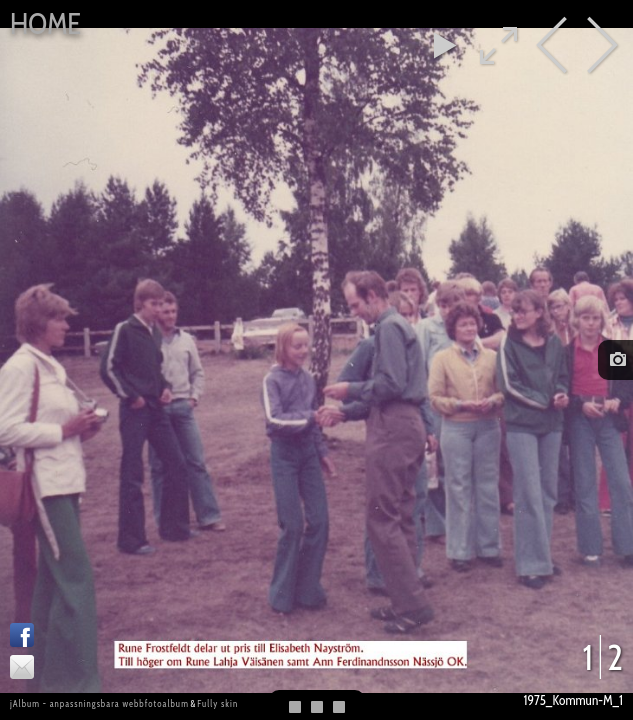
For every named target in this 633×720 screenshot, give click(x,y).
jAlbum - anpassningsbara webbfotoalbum (99, 703)
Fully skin (217, 703)
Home (45, 23)
